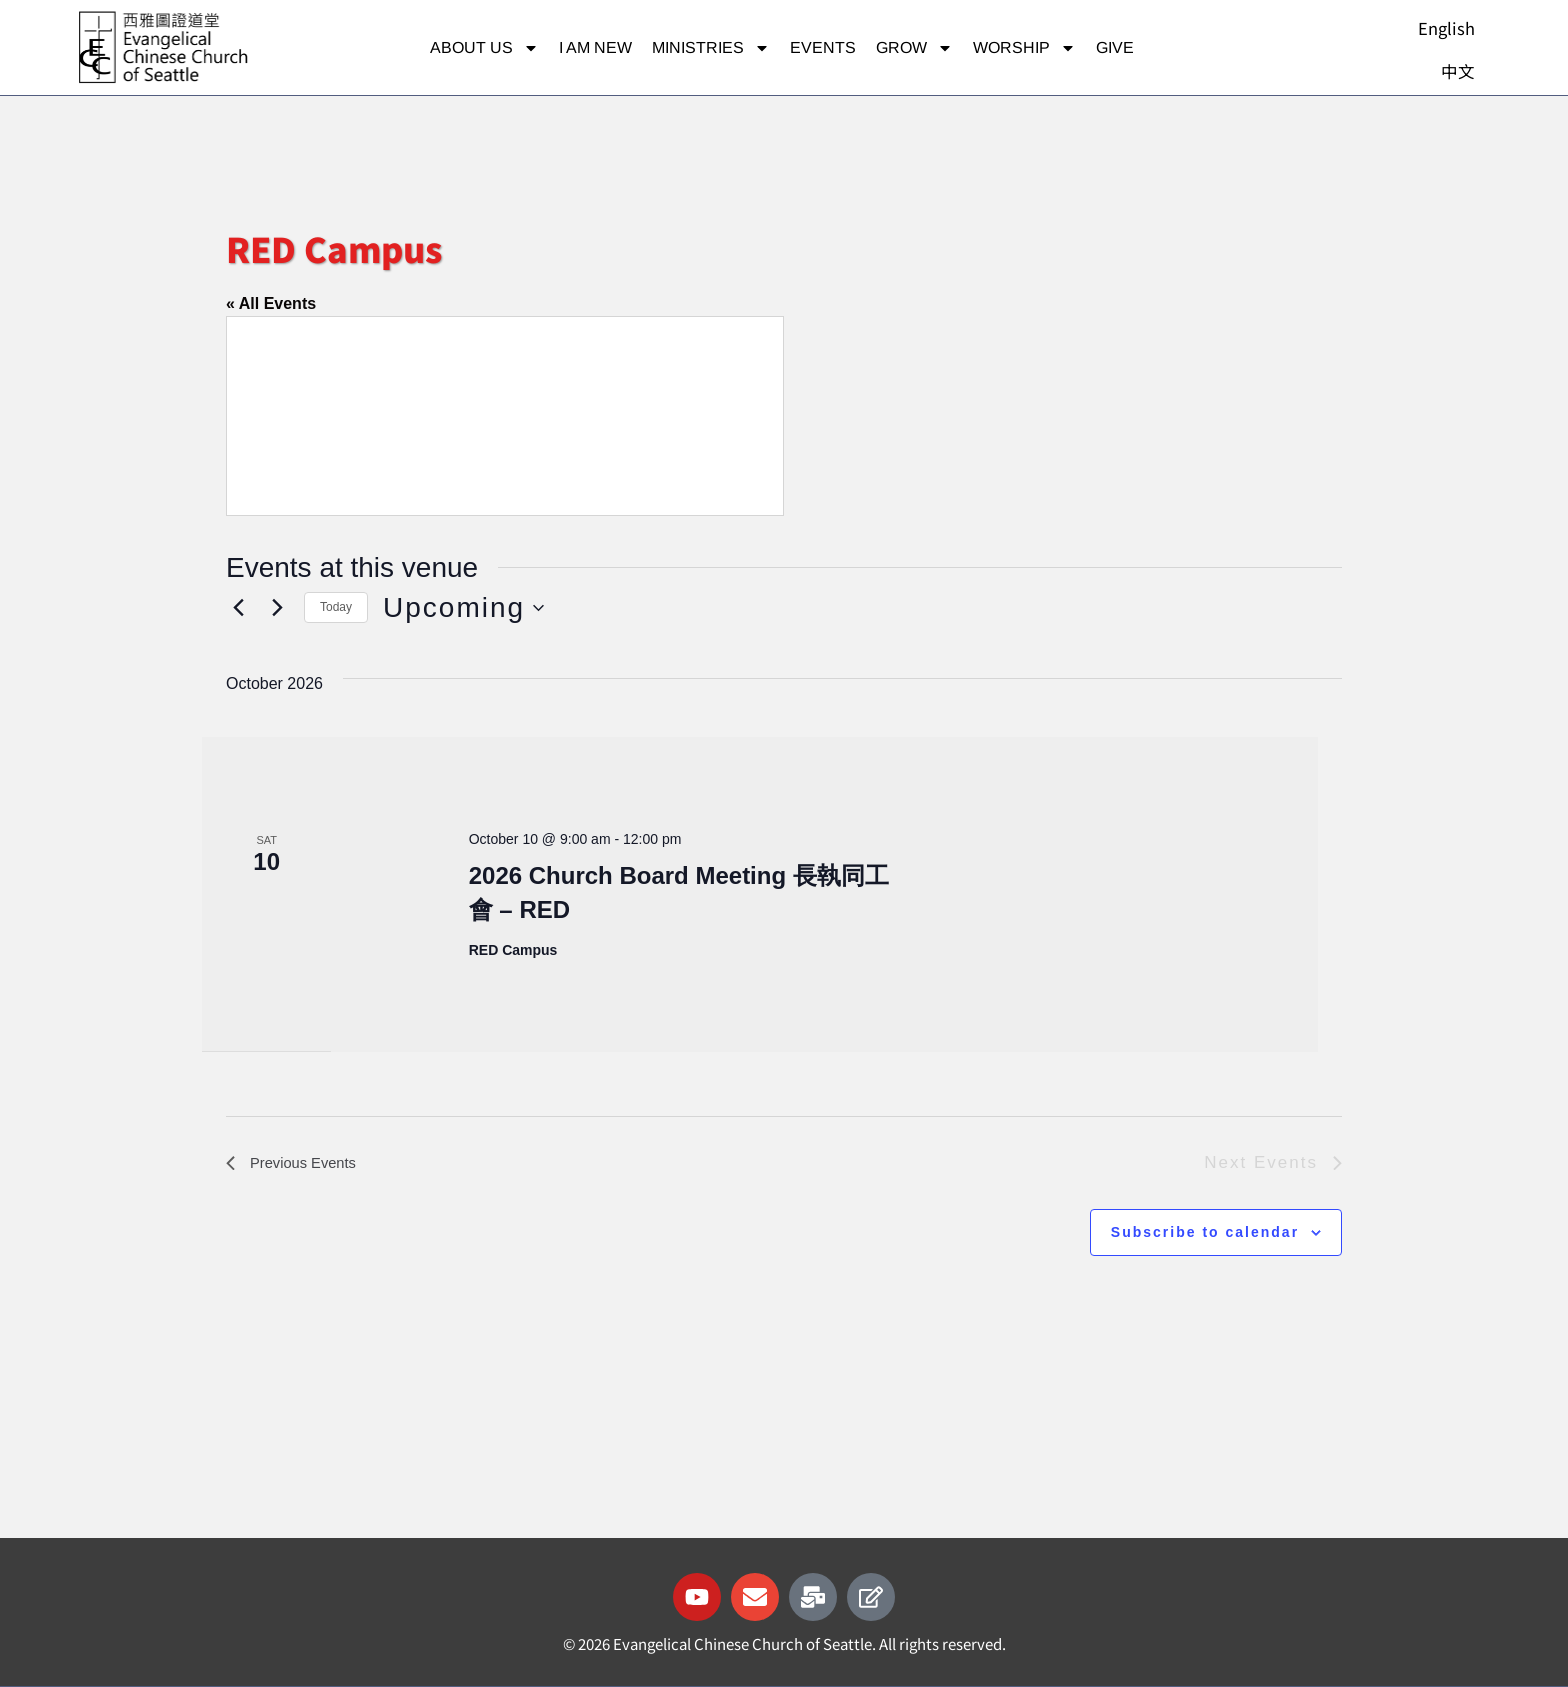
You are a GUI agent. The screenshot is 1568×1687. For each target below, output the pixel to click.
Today (336, 607)
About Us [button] (484, 48)
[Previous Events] (238, 608)
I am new (595, 47)
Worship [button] (1024, 48)
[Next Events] (277, 608)
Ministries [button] (711, 48)
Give (1115, 47)
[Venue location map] (505, 416)
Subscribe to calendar (1205, 1232)
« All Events (271, 303)
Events (823, 47)
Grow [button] (914, 48)
